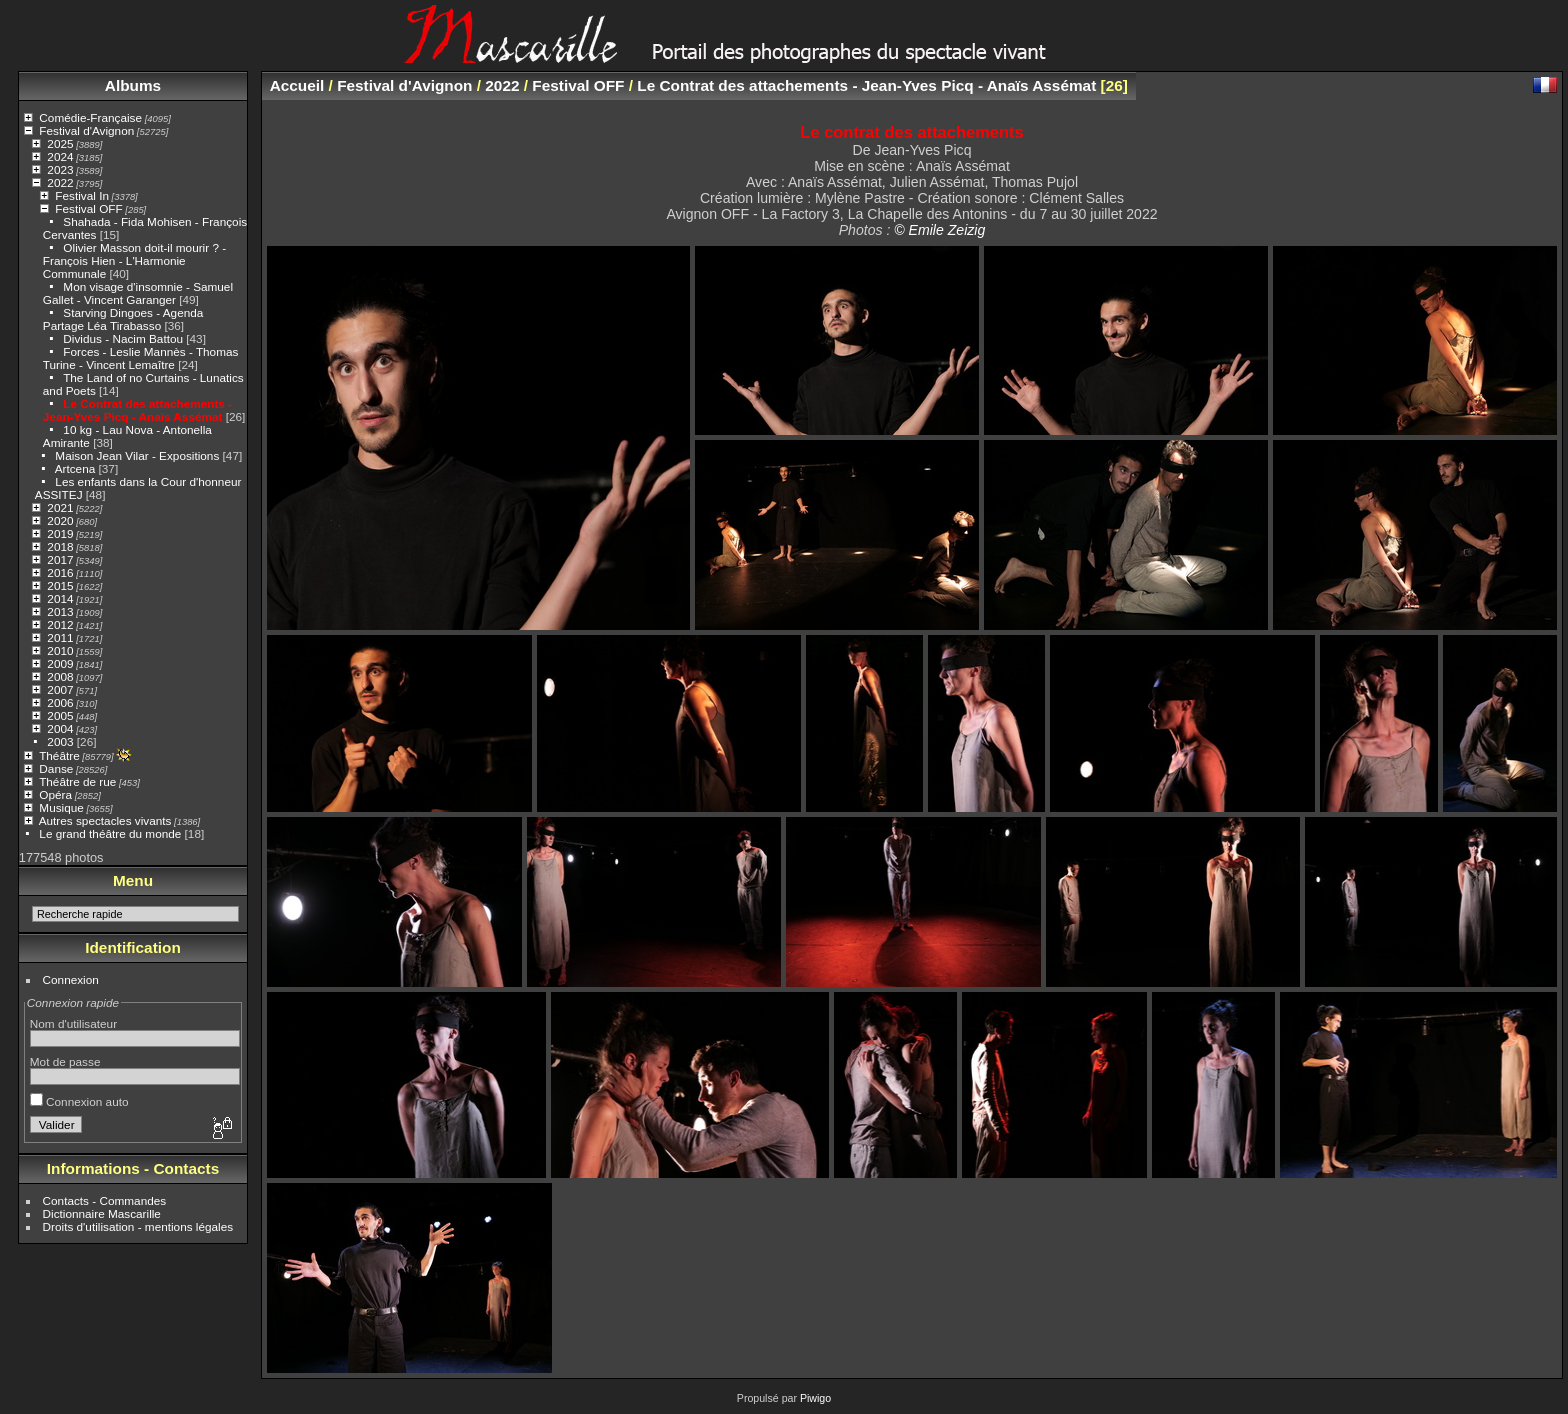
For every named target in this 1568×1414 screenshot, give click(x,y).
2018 (60, 546)
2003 (60, 741)
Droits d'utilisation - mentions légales (138, 1226)
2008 (60, 676)
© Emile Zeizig (939, 230)
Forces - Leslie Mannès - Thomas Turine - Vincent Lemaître (141, 358)
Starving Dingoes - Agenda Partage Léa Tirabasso (123, 319)
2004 (60, 728)
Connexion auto (79, 1101)
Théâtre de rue (77, 781)
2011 (60, 637)
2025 (60, 143)
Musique (61, 807)
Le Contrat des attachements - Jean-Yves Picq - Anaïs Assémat (137, 410)
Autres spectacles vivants (105, 820)
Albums (133, 85)
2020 (60, 520)
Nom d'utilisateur (73, 1023)
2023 (60, 169)
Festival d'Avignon (86, 130)
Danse (56, 768)
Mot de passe (65, 1061)
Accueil (297, 85)
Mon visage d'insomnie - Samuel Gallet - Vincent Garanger (138, 293)
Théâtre (59, 755)
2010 (60, 650)
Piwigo (815, 1398)
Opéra (55, 794)
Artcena (75, 468)
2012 (60, 624)
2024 (60, 156)
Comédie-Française (90, 117)
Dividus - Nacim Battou (123, 338)
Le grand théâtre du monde (110, 833)
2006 (60, 702)
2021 (60, 507)
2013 (60, 611)
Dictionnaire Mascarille (102, 1213)
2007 (60, 689)
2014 (60, 598)
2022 (60, 182)
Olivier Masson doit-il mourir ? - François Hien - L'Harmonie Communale (134, 260)
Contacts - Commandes (105, 1200)
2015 (60, 585)
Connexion (71, 979)
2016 (60, 572)
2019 (60, 533)
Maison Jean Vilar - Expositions (137, 455)
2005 (60, 715)
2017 (60, 559)
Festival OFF (88, 208)
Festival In (82, 195)
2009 (60, 663)
